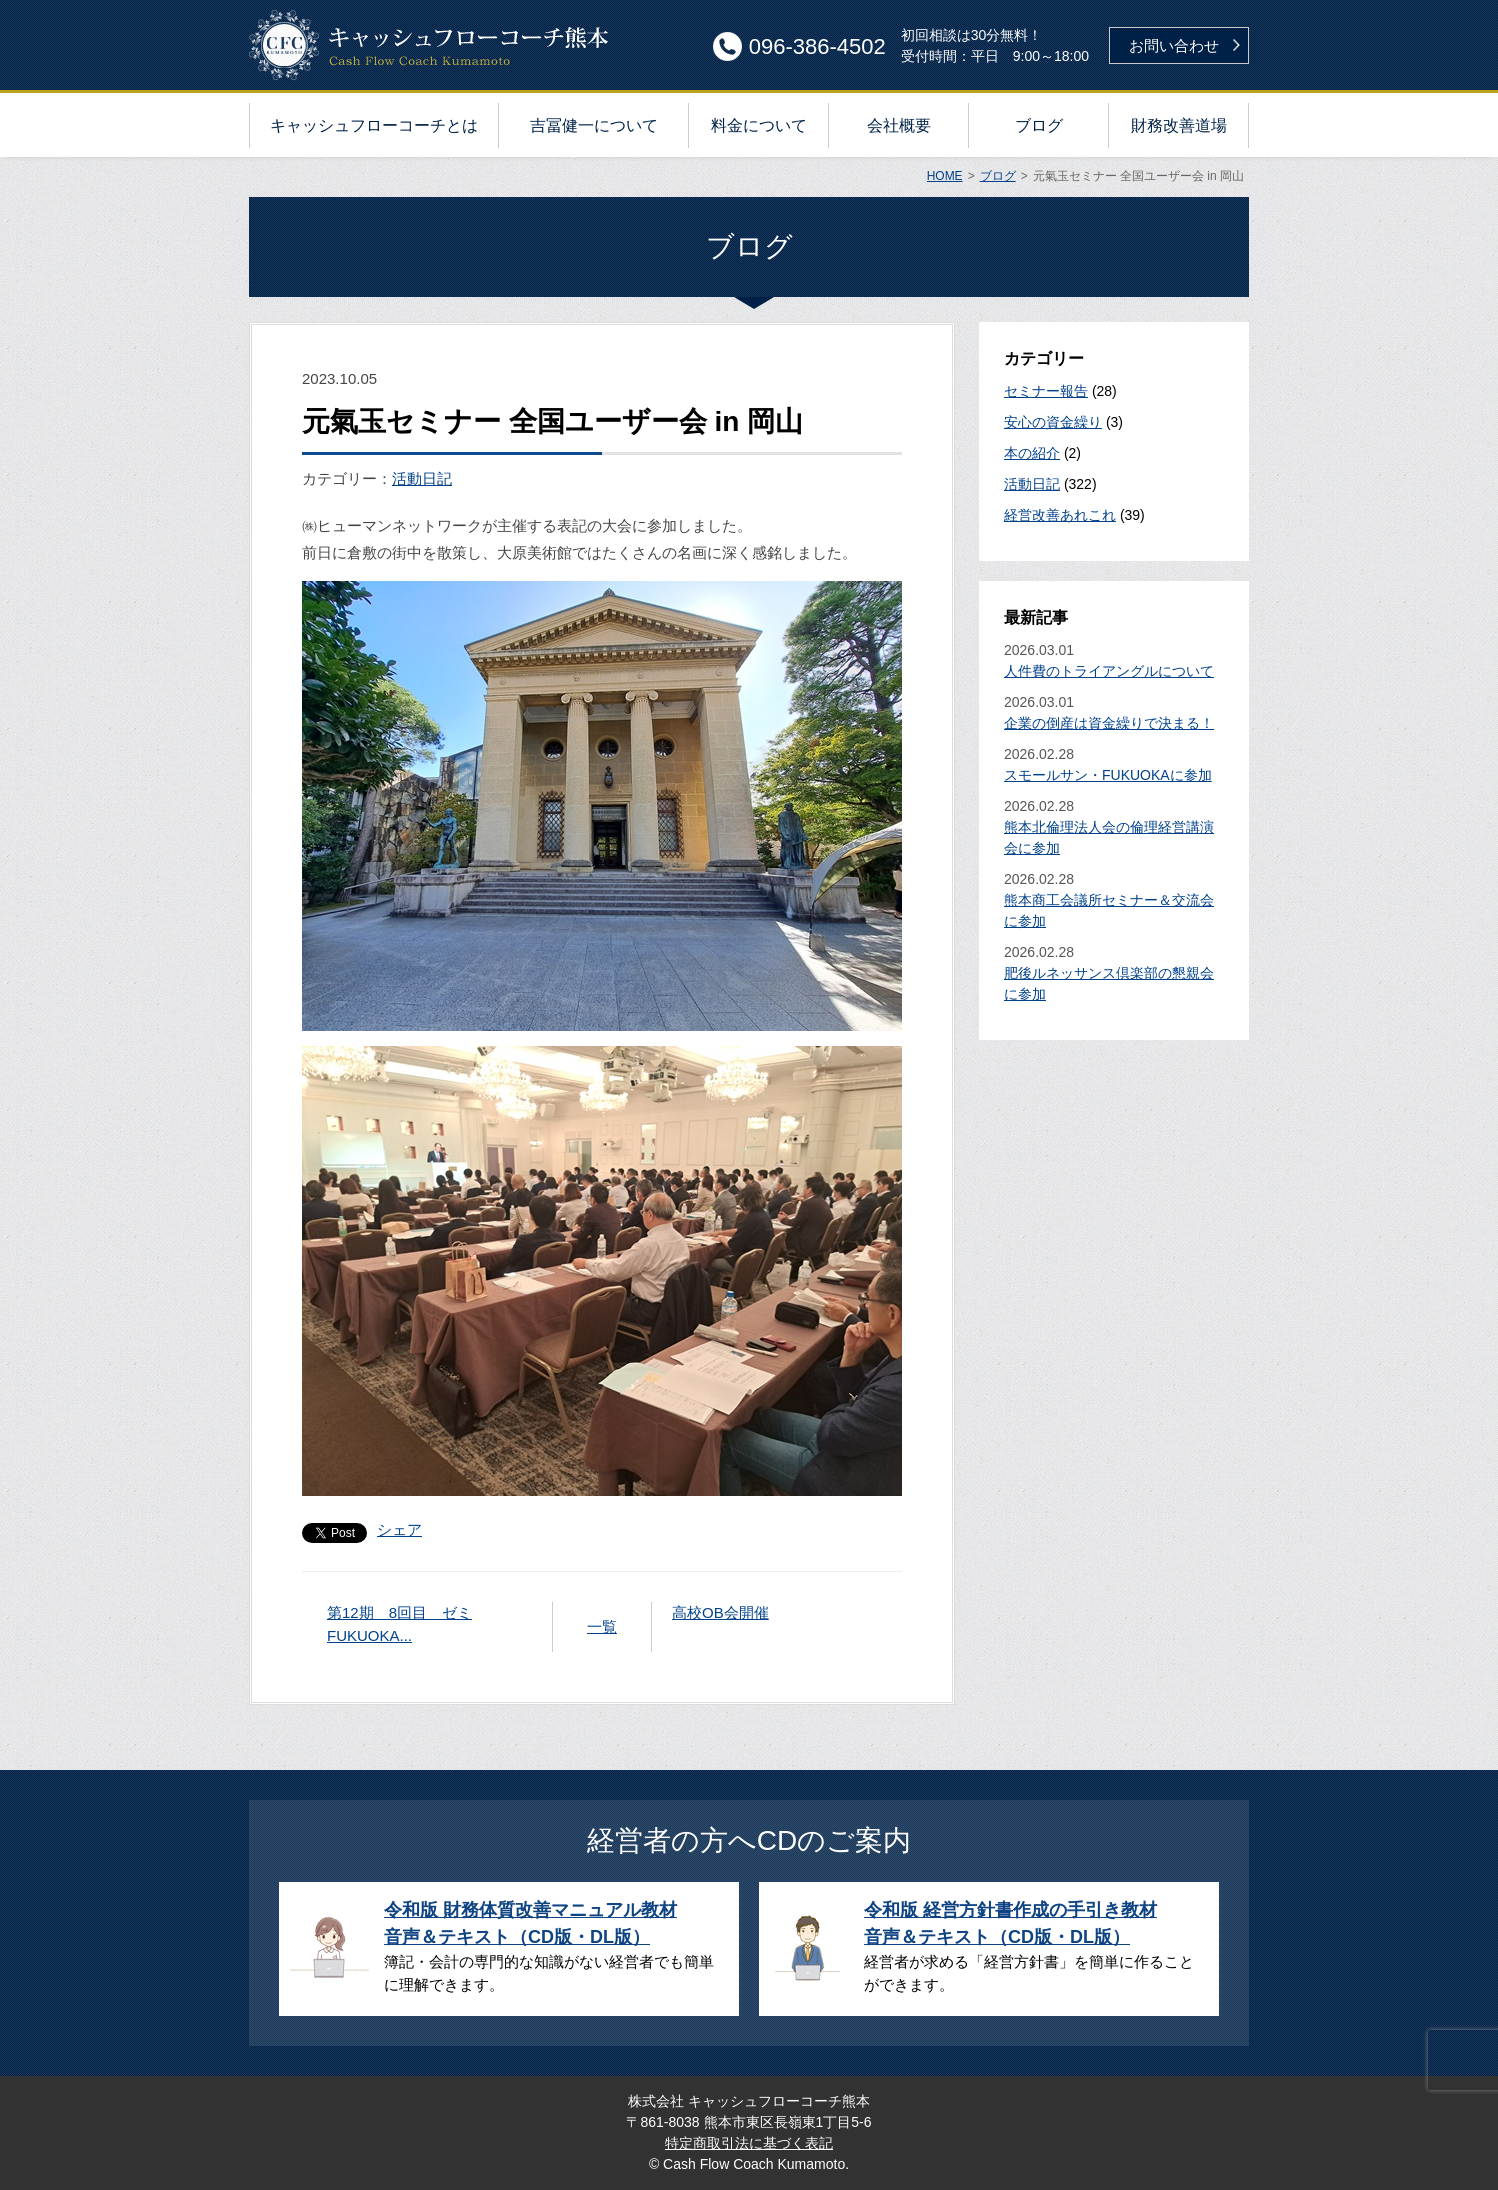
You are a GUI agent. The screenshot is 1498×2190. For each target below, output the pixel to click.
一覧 (602, 1626)
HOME (945, 176)
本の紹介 (1032, 453)
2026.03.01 (1114, 662)
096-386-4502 (817, 46)
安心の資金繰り (1053, 422)
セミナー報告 (1046, 391)
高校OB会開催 (720, 1612)
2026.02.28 (1114, 766)
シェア (399, 1529)
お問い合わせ (1174, 45)
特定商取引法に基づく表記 (749, 2143)
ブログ (998, 176)
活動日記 (422, 478)
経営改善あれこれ (1060, 515)
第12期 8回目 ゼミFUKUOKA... (399, 1624)
